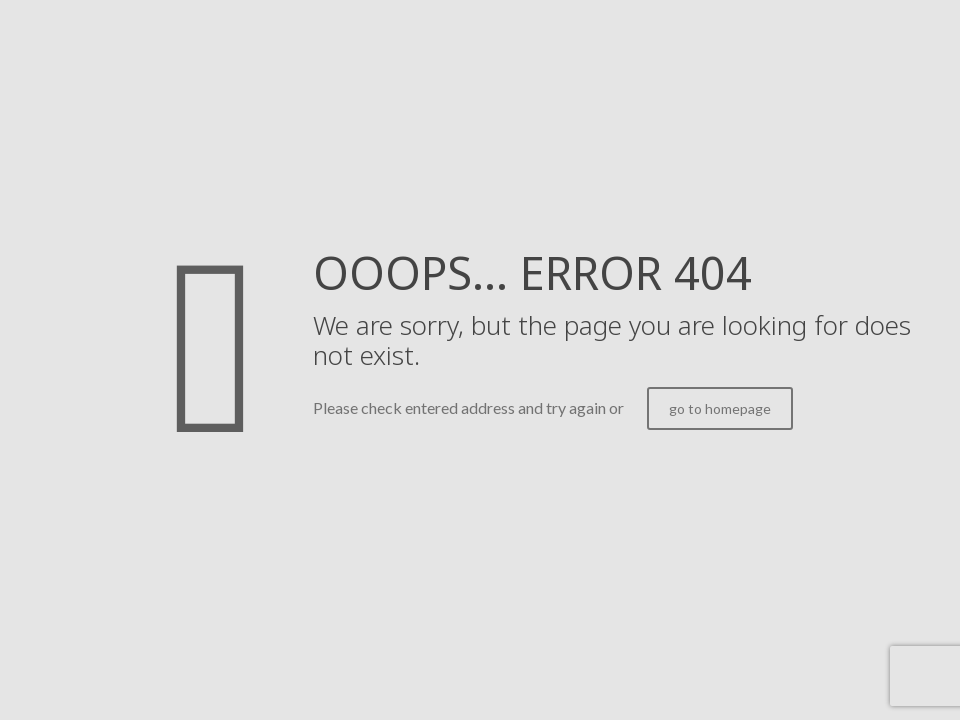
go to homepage (720, 408)
